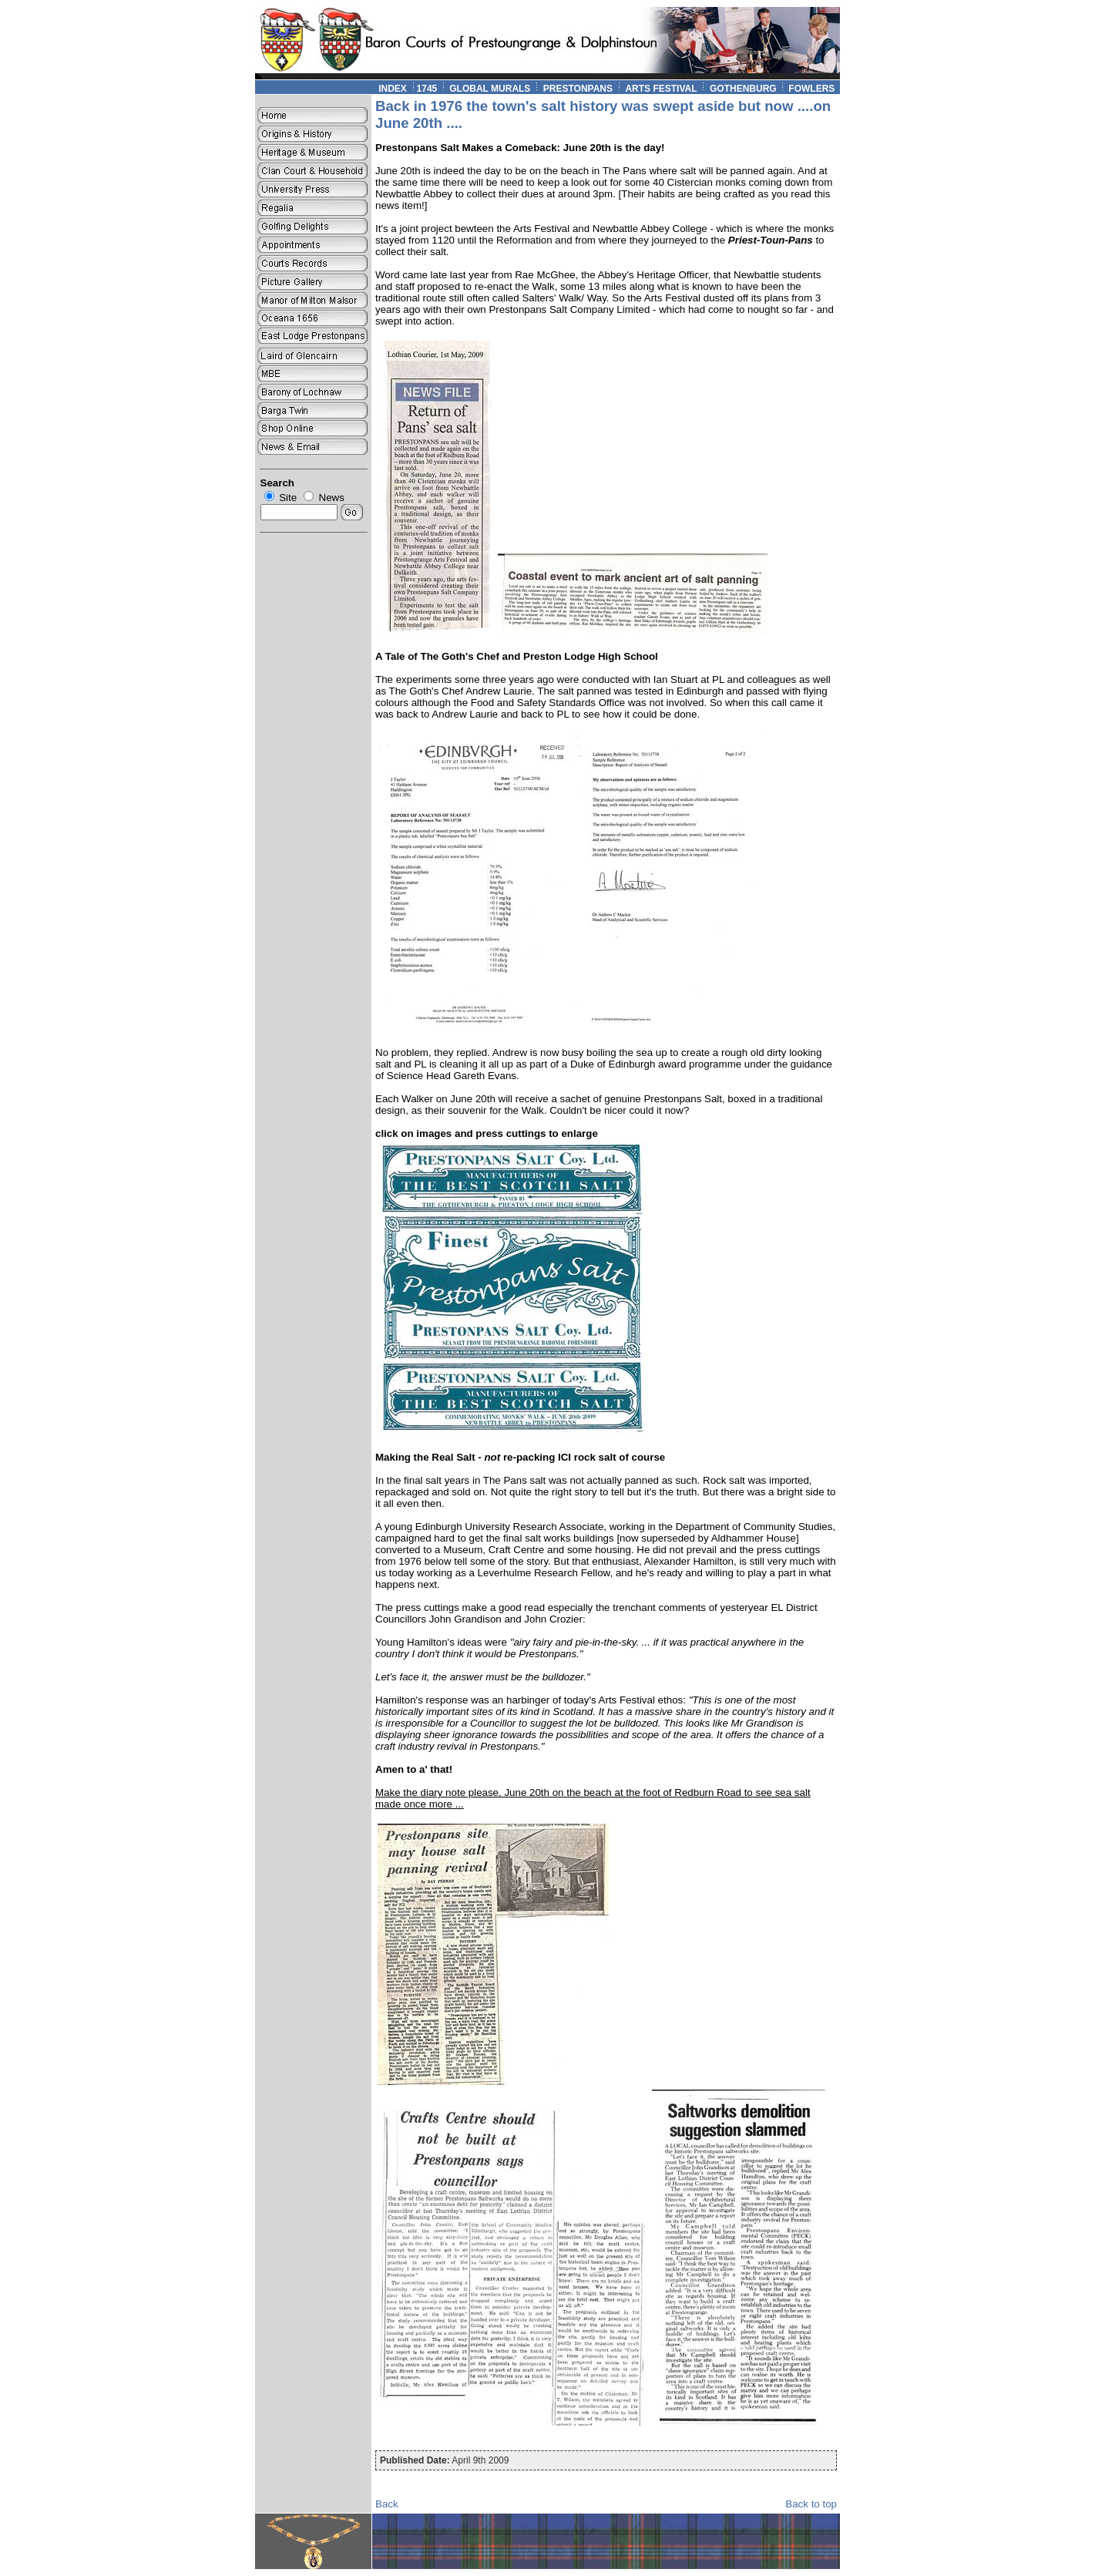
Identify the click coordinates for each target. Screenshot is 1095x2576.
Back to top (811, 2504)
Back (386, 2504)
